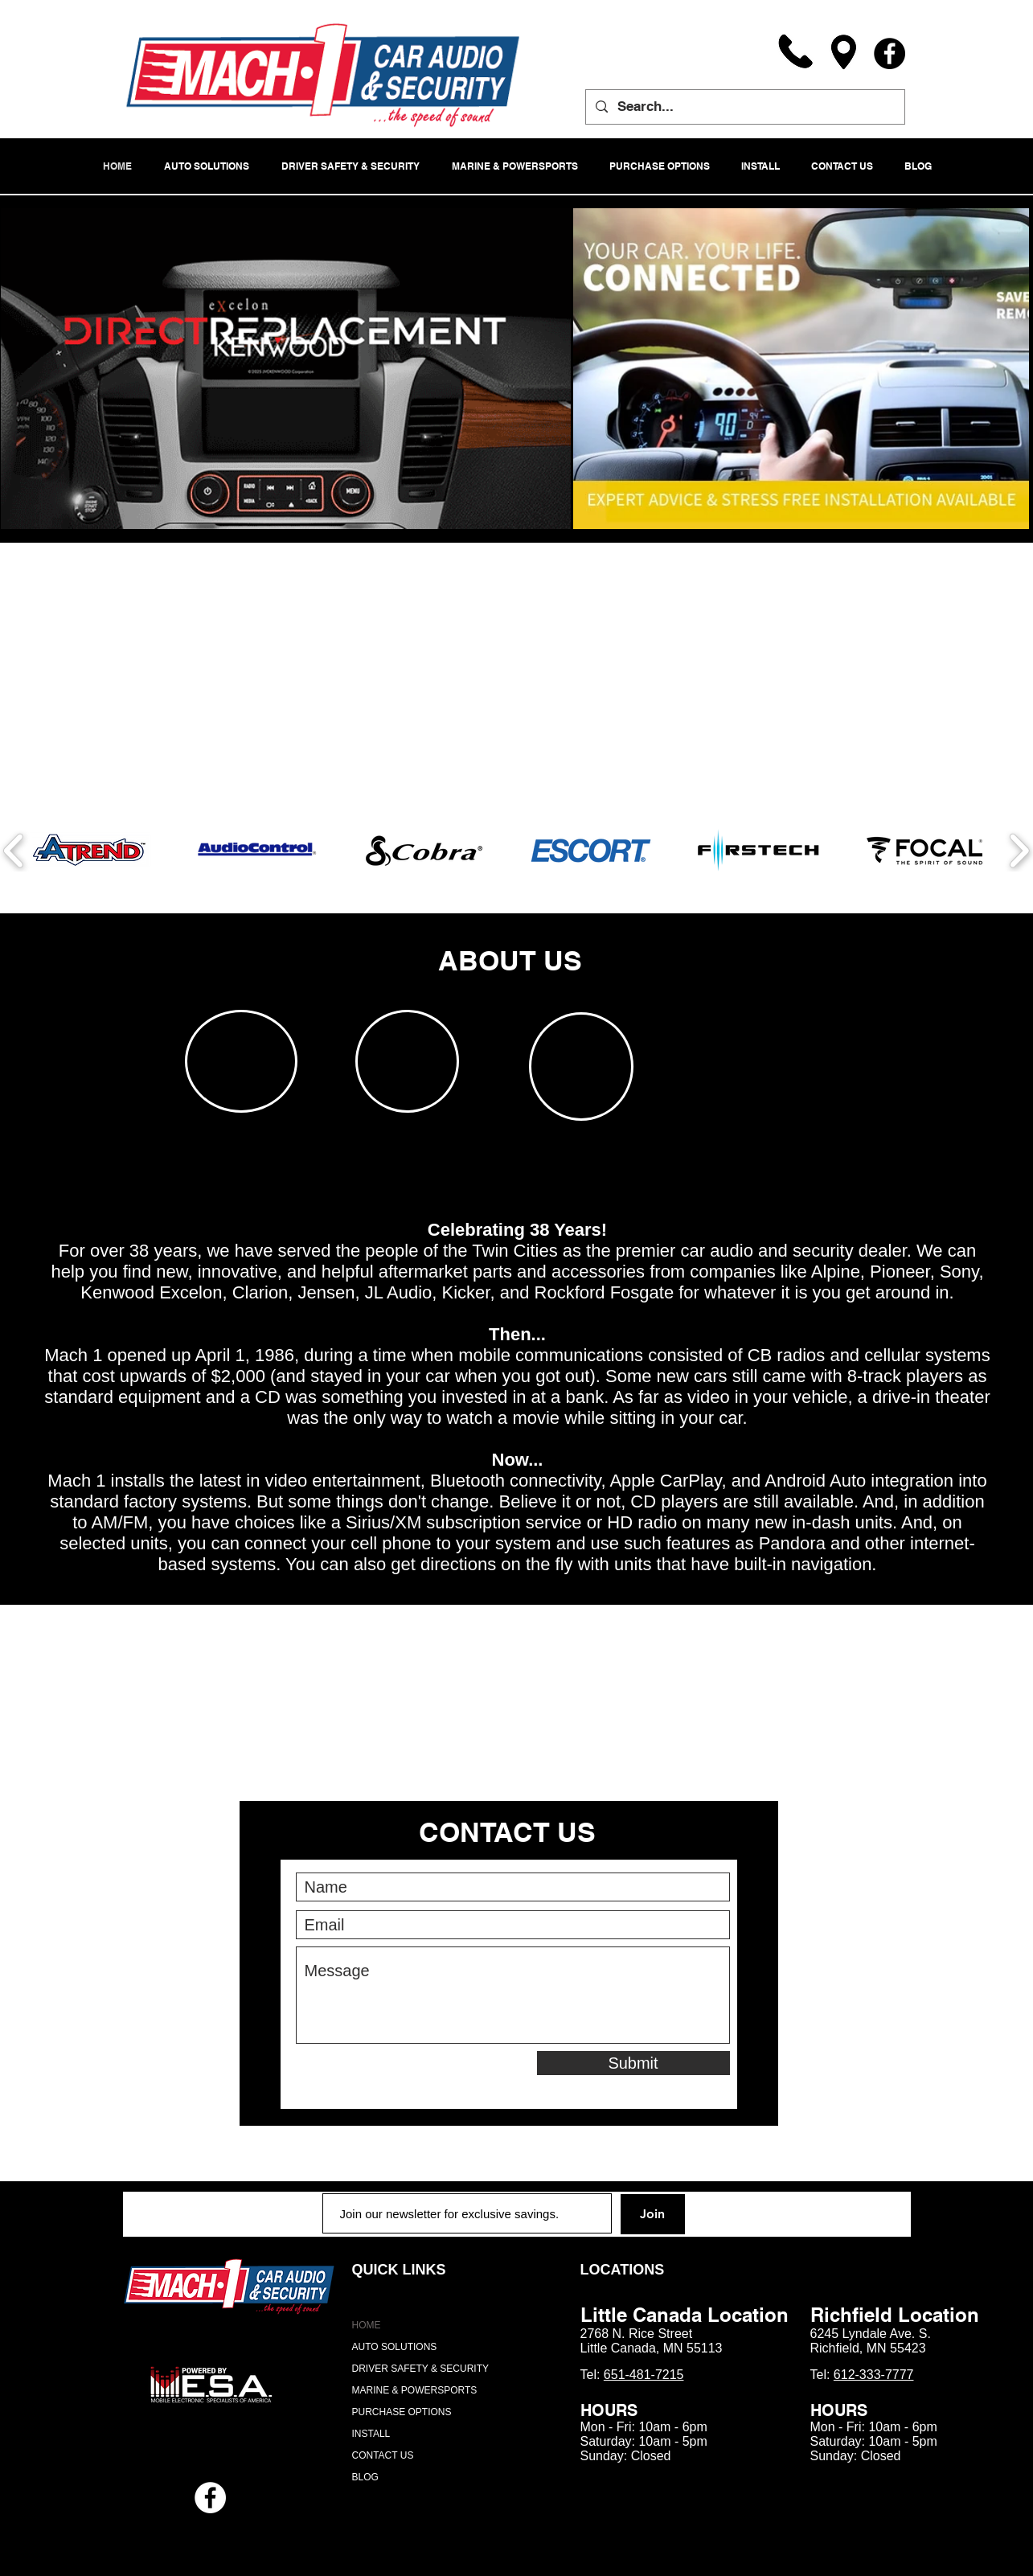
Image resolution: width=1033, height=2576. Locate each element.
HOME (366, 2325)
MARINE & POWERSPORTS (415, 2390)
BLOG (365, 2477)
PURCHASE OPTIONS (402, 2412)
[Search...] (744, 107)
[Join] (653, 2214)
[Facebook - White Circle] (210, 2497)
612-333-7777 (874, 2374)
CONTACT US (383, 2455)
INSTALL (371, 2433)
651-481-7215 (644, 2374)
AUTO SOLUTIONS (394, 2346)
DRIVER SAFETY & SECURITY (420, 2368)
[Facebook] (889, 53)
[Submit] (633, 2063)
